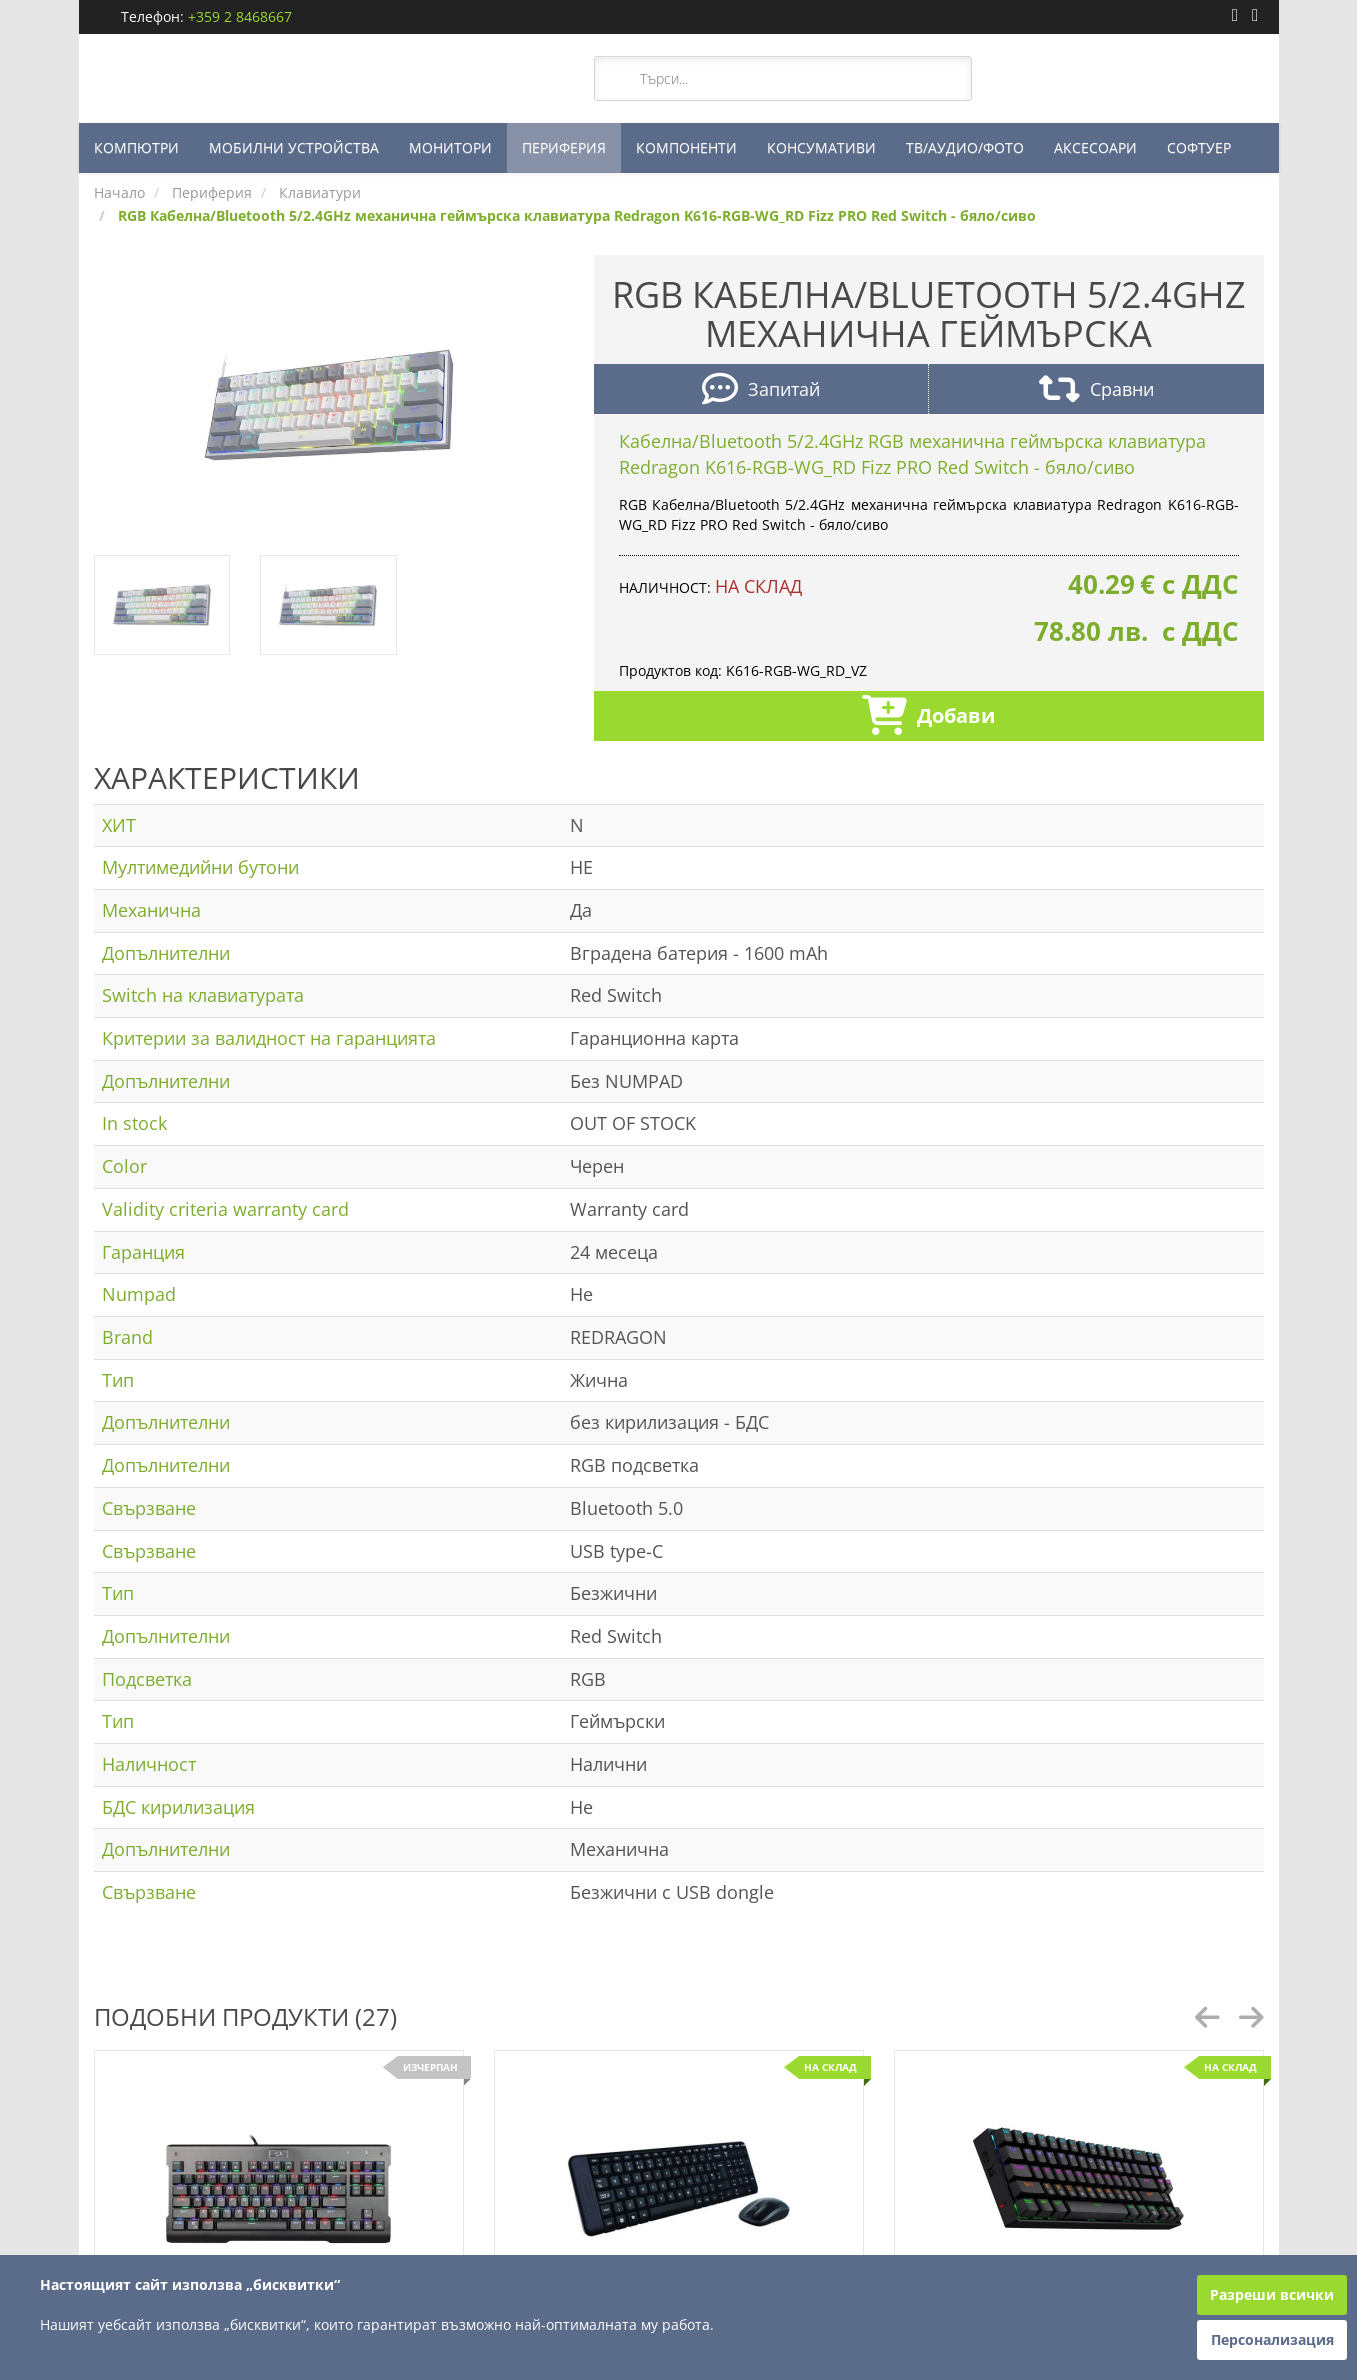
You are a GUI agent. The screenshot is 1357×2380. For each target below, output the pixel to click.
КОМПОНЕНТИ (686, 147)
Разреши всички (1272, 2294)
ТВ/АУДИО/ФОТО (965, 147)
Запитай (761, 391)
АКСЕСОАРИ (1095, 147)
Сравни (1096, 391)
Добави (928, 717)
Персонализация (1272, 2339)
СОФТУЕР (1199, 147)
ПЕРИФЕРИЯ (564, 147)
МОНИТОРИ (450, 147)
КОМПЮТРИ (136, 147)
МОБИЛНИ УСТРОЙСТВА (294, 147)
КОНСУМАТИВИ (821, 147)
